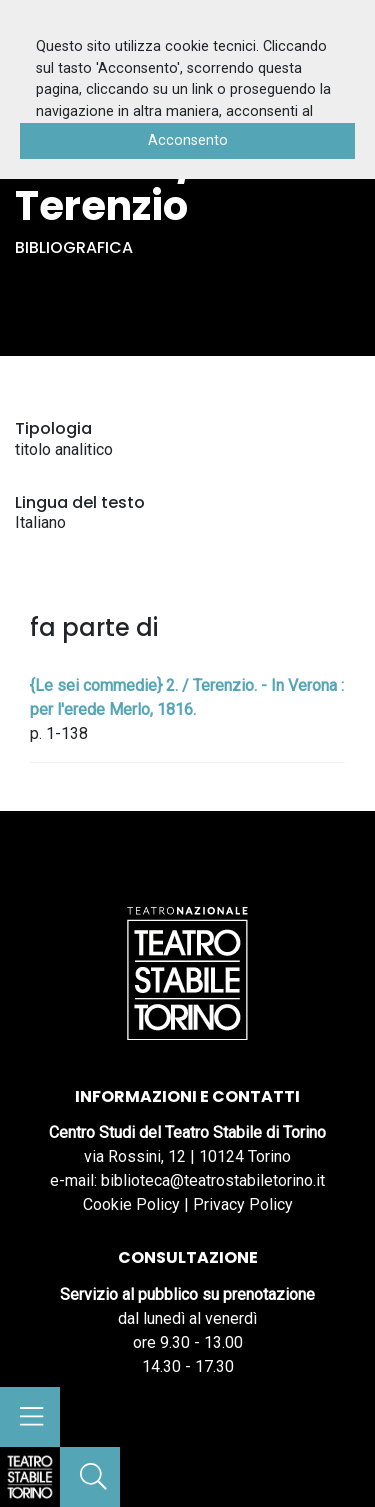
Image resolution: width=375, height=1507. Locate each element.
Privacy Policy (243, 1204)
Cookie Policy (131, 1204)
